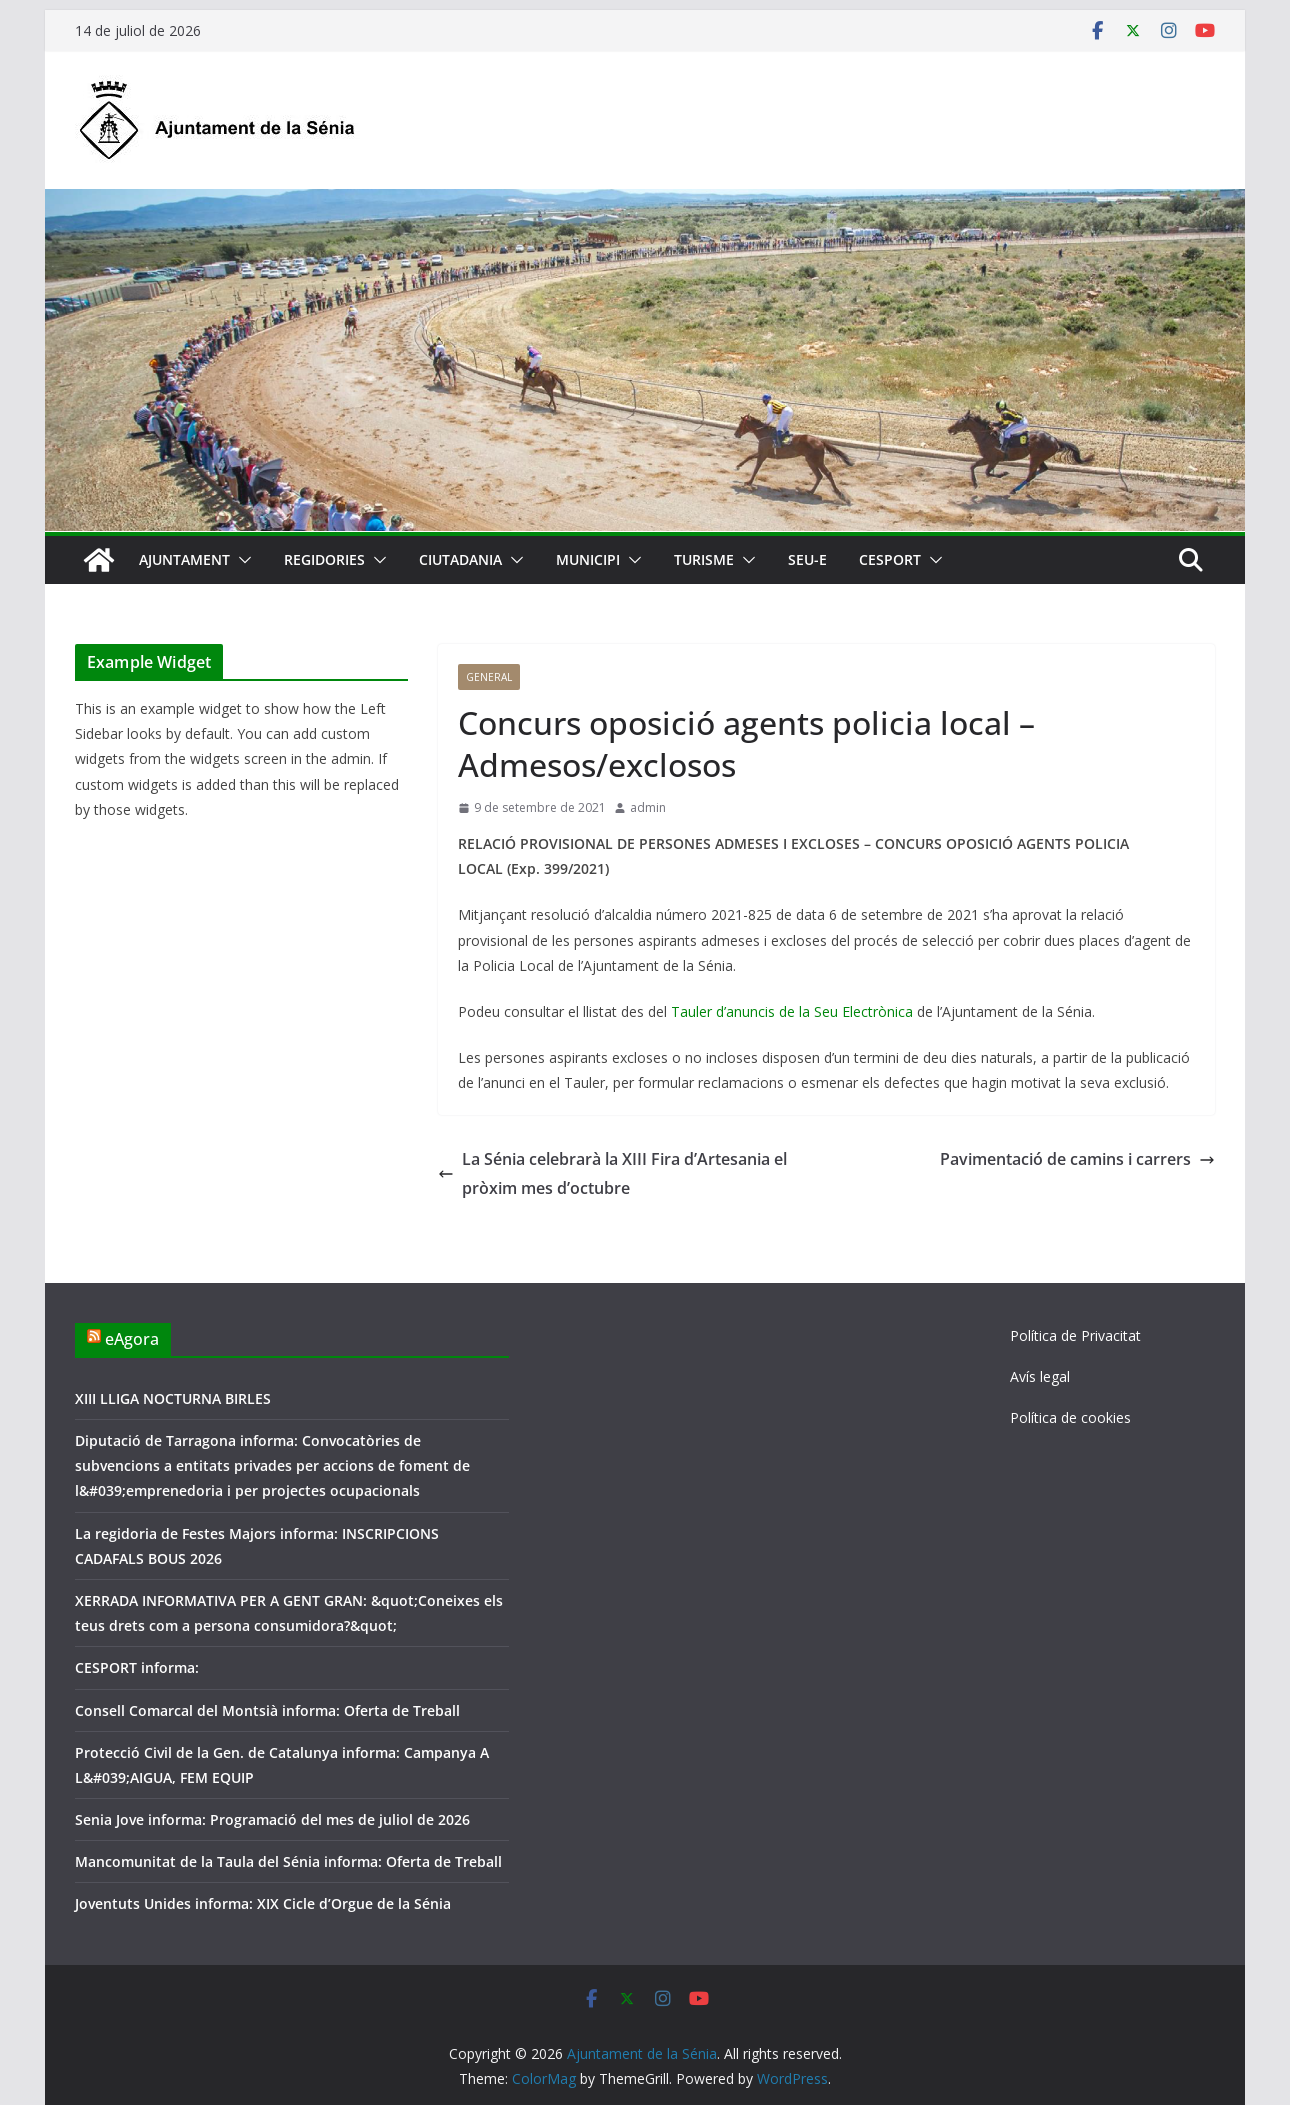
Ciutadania (460, 559)
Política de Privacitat (1075, 1335)
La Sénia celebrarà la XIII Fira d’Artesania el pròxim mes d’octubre (612, 1173)
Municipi (588, 559)
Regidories (324, 559)
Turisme (704, 559)
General (489, 677)
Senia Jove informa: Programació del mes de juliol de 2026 (272, 1819)
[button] (241, 560)
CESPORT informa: (137, 1667)
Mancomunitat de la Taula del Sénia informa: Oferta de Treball (288, 1861)
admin (648, 807)
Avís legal (1040, 1376)
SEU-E (807, 559)
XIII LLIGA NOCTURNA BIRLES (173, 1398)
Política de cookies (1070, 1417)
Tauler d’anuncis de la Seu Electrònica (792, 1011)
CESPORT (890, 559)
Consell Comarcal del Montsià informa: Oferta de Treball (267, 1710)
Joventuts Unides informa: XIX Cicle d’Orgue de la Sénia (263, 1903)
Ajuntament (184, 559)
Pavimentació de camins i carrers (1077, 1159)
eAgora (132, 1339)
